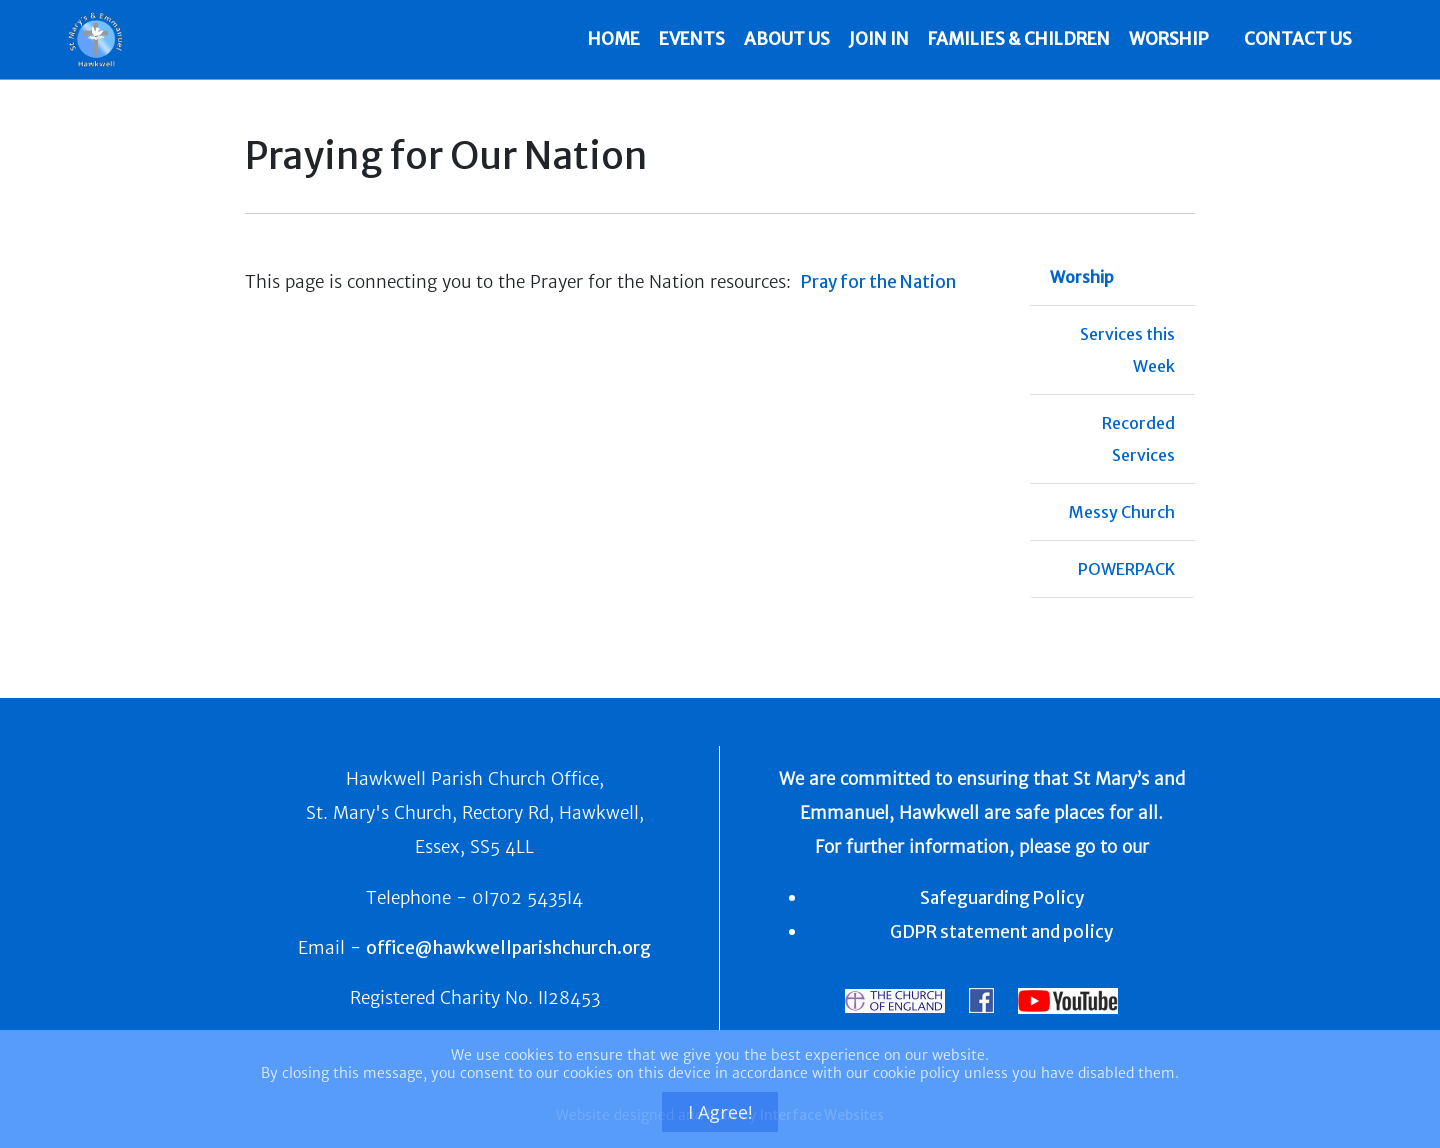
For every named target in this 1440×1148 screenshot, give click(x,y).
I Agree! (720, 1112)
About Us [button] (788, 39)
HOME (615, 39)
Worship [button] (1170, 39)
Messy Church (1122, 512)
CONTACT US (1298, 39)
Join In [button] (880, 39)
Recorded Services (1138, 439)
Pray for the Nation (878, 282)
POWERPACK (1126, 569)
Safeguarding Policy (1002, 898)
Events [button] (693, 39)
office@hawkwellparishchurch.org (508, 948)
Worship (1082, 277)
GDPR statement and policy (1001, 932)
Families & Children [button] (1020, 39)
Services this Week (1127, 350)
